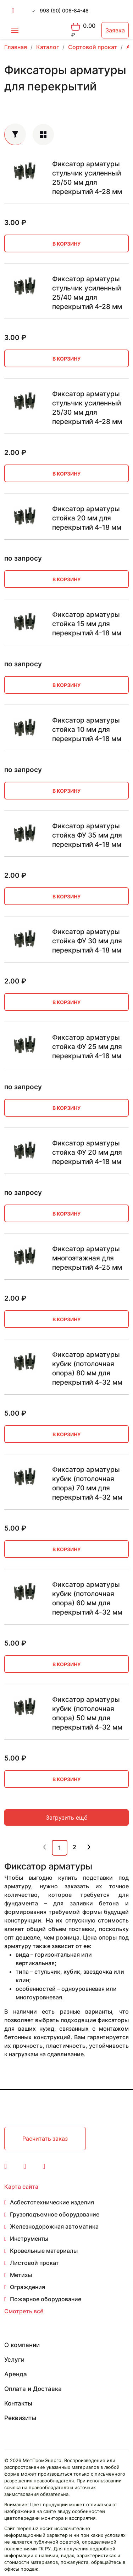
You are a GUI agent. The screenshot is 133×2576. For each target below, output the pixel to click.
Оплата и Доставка (33, 2388)
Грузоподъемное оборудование (54, 2214)
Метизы (21, 2274)
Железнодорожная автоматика (54, 2226)
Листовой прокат (34, 2262)
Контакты (18, 2403)
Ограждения (27, 2287)
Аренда (15, 2374)
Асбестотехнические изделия (52, 2202)
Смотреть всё (23, 2311)
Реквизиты (20, 2418)
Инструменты (29, 2238)
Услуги (14, 2359)
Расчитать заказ (45, 2138)
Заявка (115, 30)
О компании (22, 2345)
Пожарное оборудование (45, 2299)
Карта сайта (21, 2186)
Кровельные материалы (44, 2250)
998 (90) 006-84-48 (64, 10)
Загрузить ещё (66, 1817)
